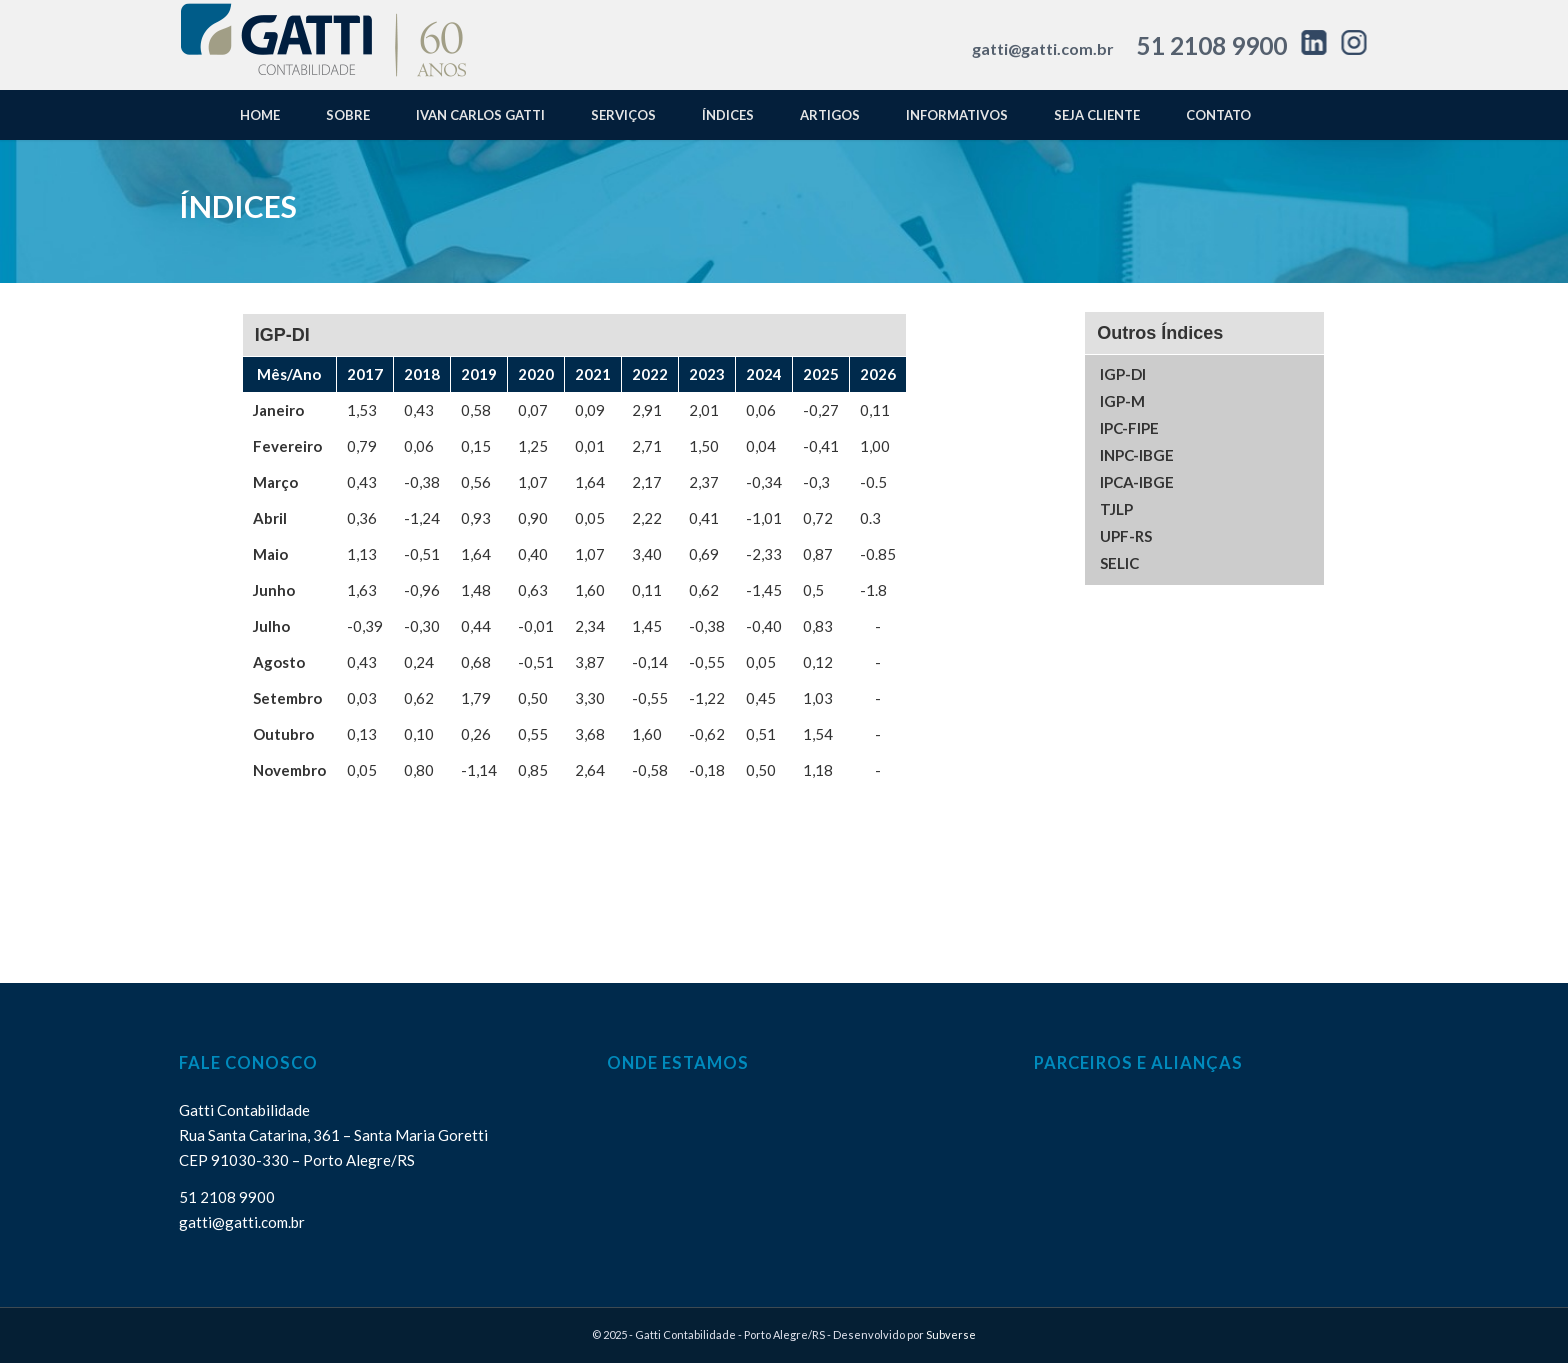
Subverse (951, 1334)
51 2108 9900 (227, 1197)
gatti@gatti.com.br (242, 1222)
